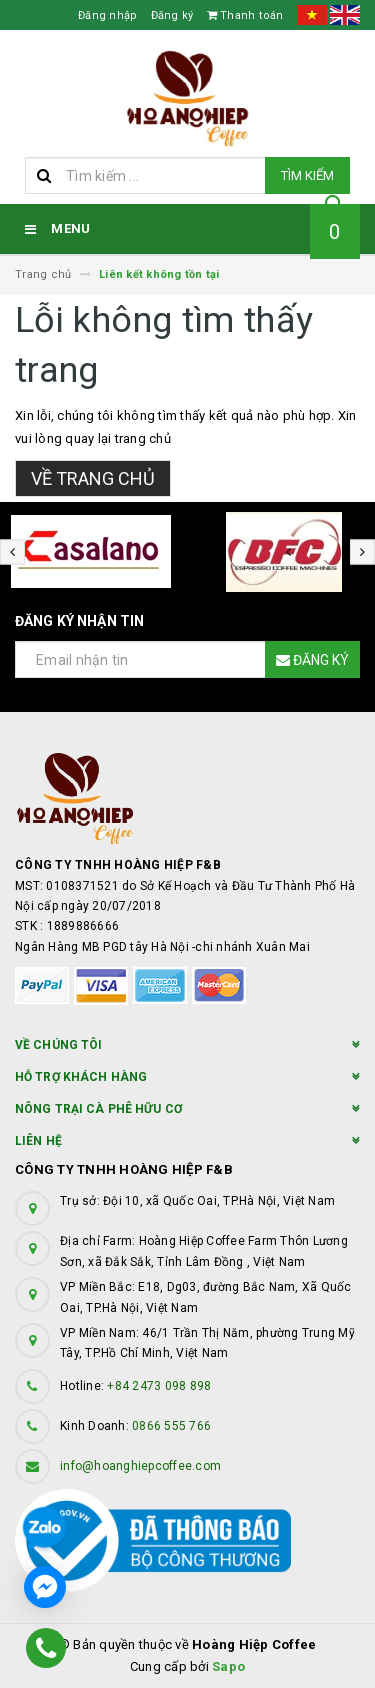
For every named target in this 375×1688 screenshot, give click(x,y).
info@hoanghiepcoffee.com (140, 1466)
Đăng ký (172, 15)
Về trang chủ (93, 478)
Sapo (228, 1666)
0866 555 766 (171, 1426)
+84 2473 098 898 (159, 1386)
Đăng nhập (107, 15)
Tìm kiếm (307, 175)
